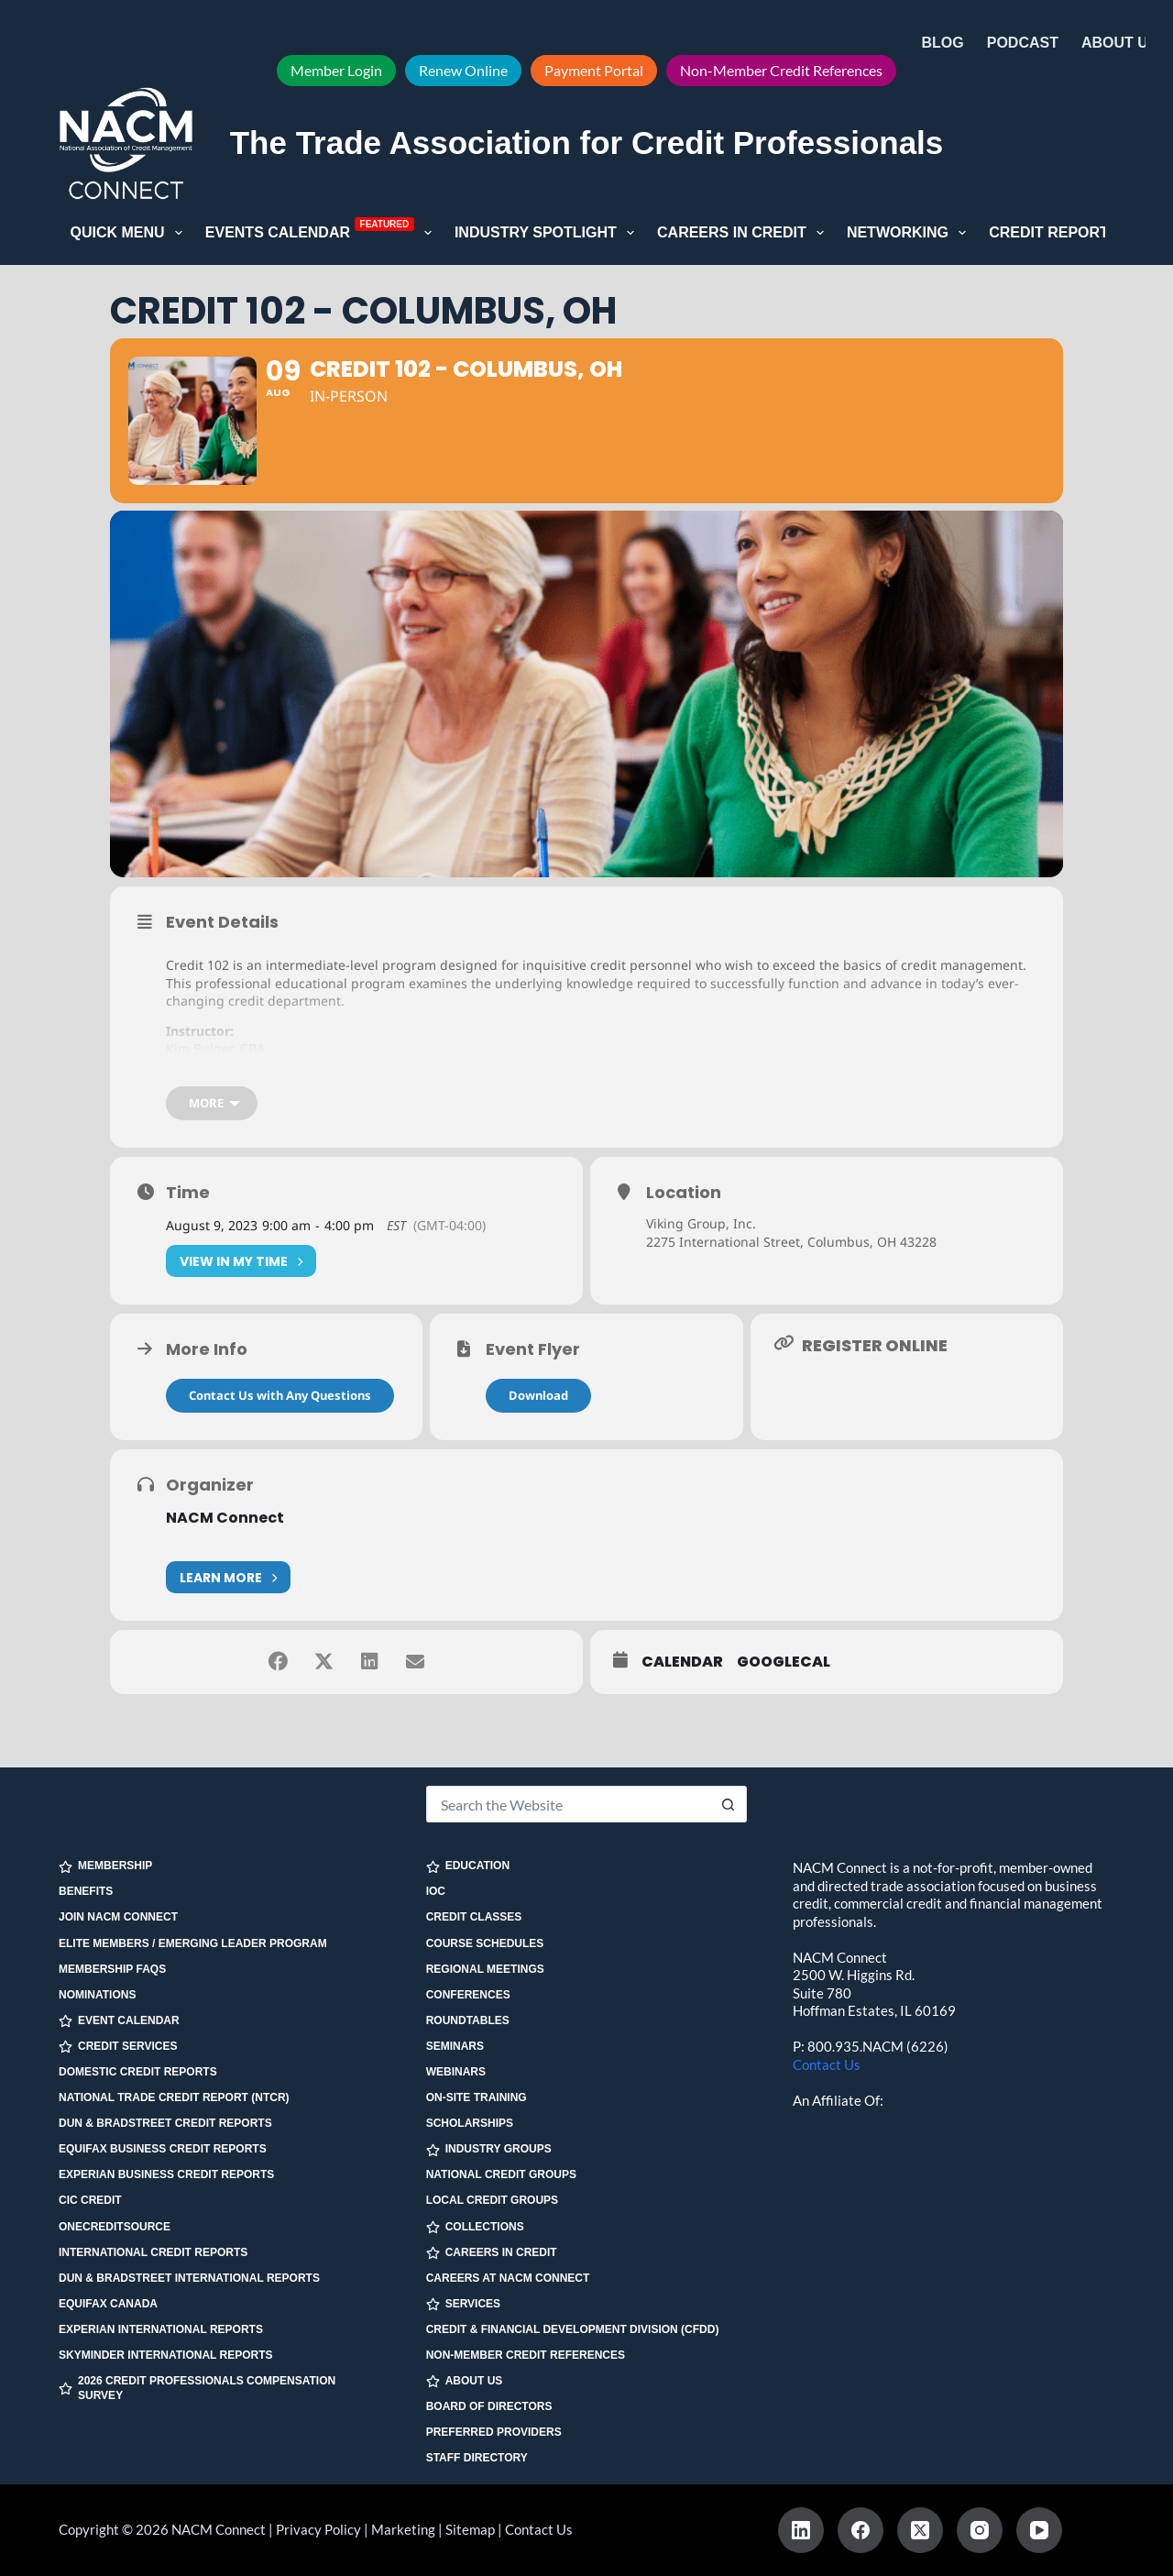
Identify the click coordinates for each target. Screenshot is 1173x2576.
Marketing (403, 2529)
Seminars (455, 2046)
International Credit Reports (153, 2252)
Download (538, 1395)
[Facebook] (860, 2530)
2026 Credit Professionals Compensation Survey (197, 2388)
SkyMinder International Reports (166, 2355)
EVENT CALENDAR (119, 2021)
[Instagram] (980, 2530)
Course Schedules (485, 1943)
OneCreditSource (114, 2226)
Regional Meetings (485, 1969)
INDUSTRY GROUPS (489, 2149)
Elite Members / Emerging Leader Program (193, 1943)
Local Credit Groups (492, 2200)
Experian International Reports (161, 2329)
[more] (212, 1103)
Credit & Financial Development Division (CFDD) (572, 2329)
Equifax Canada (108, 2303)
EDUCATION (468, 1866)
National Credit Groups (501, 2174)
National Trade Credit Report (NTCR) (174, 2097)
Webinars (456, 2071)
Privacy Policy (318, 2529)
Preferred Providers (494, 2432)
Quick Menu (130, 233)
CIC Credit (90, 2200)
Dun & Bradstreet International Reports (189, 2278)
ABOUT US (464, 2381)
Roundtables (468, 2020)
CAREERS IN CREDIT (491, 2253)
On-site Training (476, 2097)
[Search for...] (568, 1804)
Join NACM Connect (118, 1916)
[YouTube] (1039, 2530)
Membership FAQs (112, 1969)
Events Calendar (322, 231)
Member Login (336, 70)
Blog (943, 42)
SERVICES (463, 2304)
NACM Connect (225, 1517)
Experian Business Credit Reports (166, 2174)
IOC (435, 1891)
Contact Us (827, 2064)
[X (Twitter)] (920, 2530)
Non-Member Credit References (781, 70)
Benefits (86, 1891)
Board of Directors (489, 2406)
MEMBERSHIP (105, 1866)
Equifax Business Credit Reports (163, 2148)
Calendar (682, 1662)
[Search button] (728, 1804)
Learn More (228, 1577)
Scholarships (469, 2123)
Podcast (1022, 42)
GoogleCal (783, 1662)
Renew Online (463, 70)
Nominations (97, 1994)
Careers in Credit (744, 233)
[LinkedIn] (801, 2530)
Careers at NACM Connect (508, 2278)
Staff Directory (477, 2457)
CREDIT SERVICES (118, 2046)
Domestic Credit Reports (138, 2071)
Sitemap (470, 2529)
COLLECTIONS (475, 2227)
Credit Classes (474, 1916)
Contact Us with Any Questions (280, 1395)
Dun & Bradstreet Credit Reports (165, 2123)
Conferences (468, 1994)
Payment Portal (593, 70)
